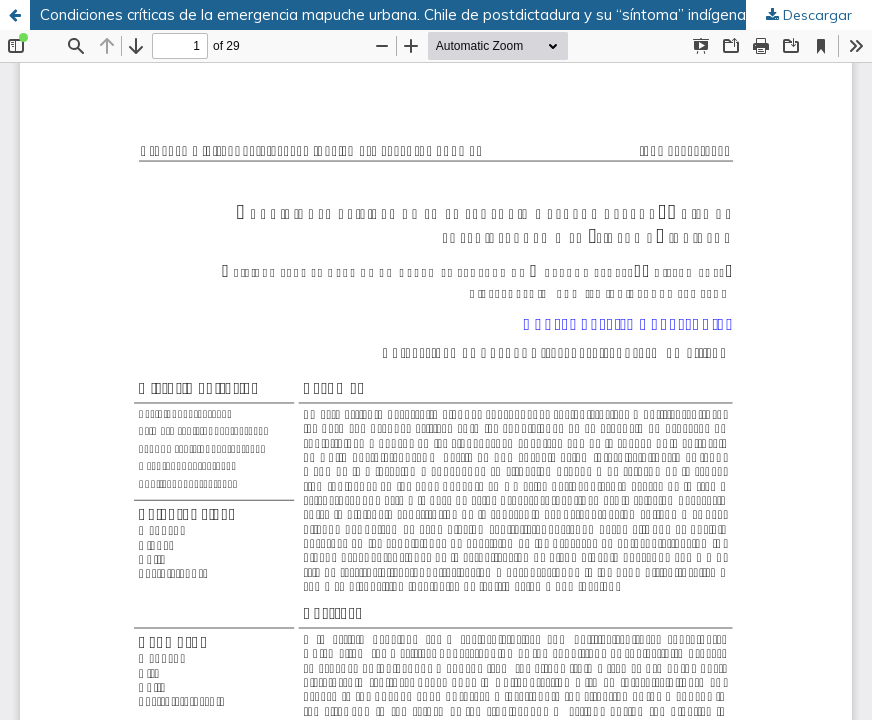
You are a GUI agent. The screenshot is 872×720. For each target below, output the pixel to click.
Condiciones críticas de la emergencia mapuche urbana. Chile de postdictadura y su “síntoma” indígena (393, 14)
